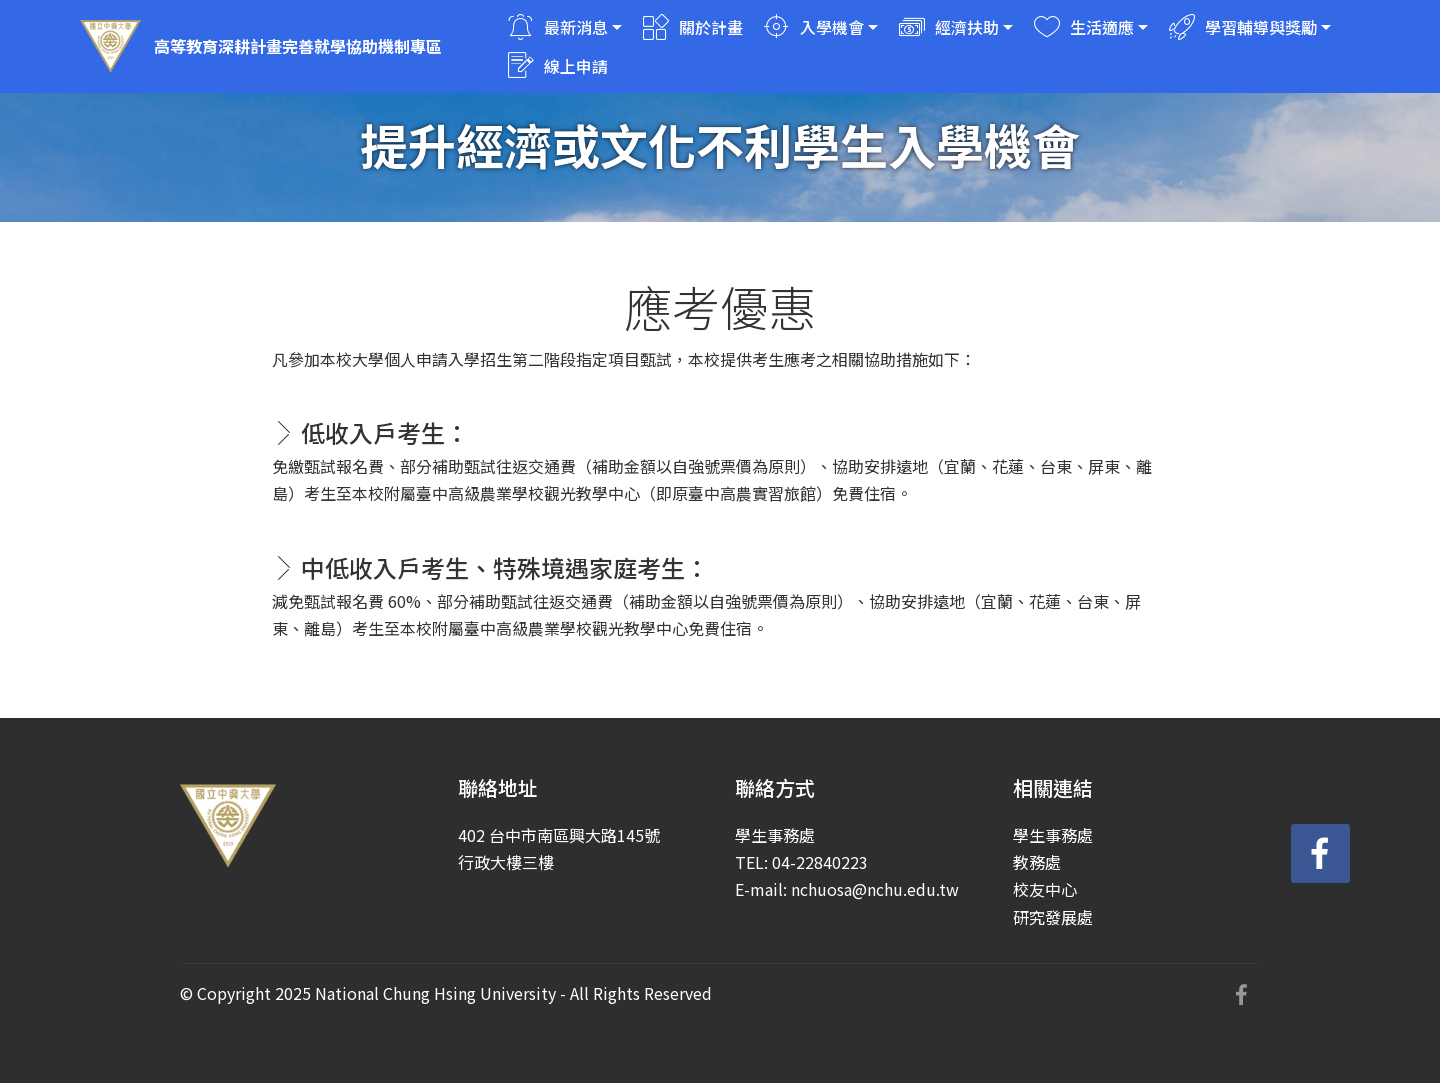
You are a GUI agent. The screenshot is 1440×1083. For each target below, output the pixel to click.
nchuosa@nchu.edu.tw (875, 889)
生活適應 (1084, 27)
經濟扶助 (949, 27)
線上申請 (558, 66)
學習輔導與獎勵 (1243, 27)
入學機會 (814, 27)
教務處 (1037, 862)
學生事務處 (1053, 835)
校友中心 (1045, 889)
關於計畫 (693, 27)
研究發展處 (1053, 917)
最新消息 (558, 27)
